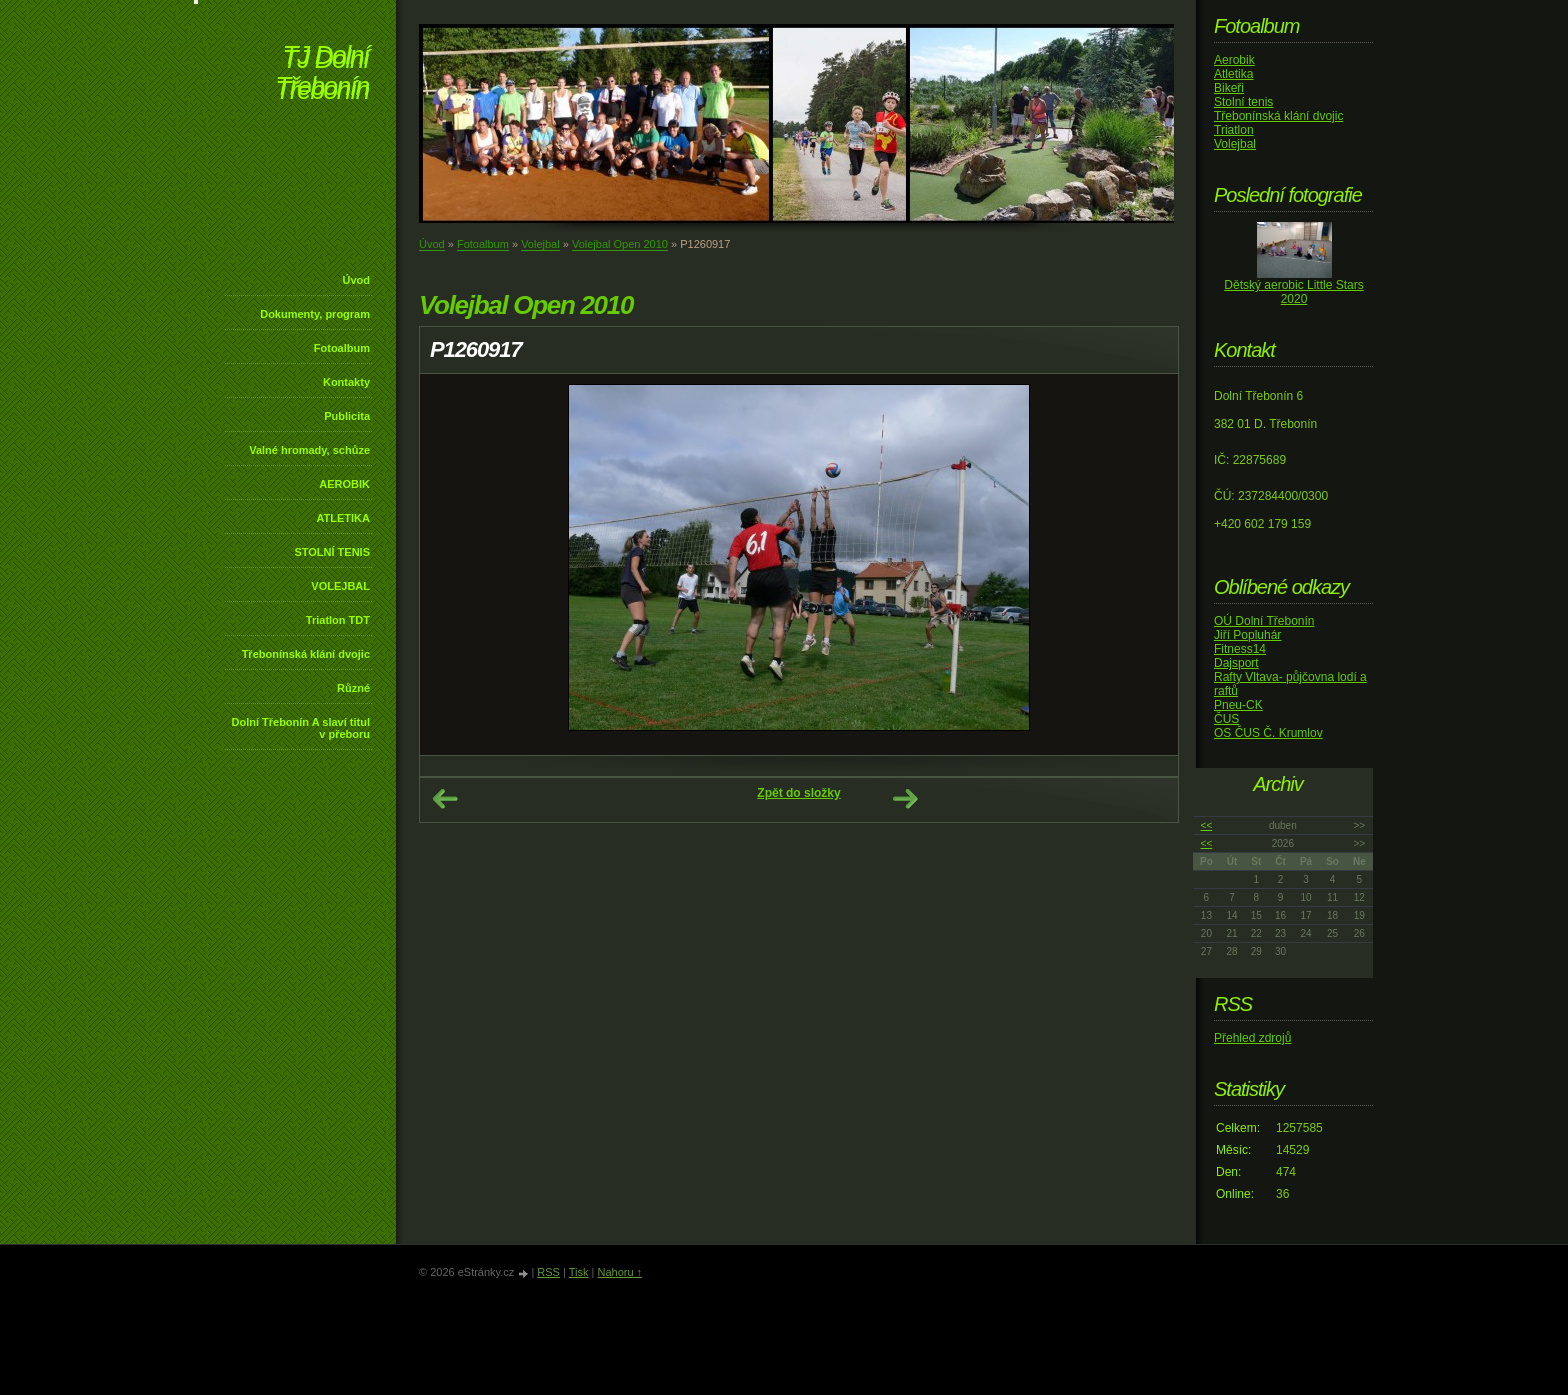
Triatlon (1234, 130)
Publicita (347, 416)
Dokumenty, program (315, 314)
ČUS (1226, 719)
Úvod (357, 280)
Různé (353, 688)
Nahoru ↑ (619, 1272)
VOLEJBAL (340, 586)
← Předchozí (445, 799)
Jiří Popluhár (1247, 635)
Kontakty (346, 382)
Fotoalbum (342, 348)
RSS (548, 1272)
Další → (905, 799)
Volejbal (540, 244)
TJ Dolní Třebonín (322, 74)
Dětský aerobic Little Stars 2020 (1293, 292)
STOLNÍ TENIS (332, 552)
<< (1207, 825)
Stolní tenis (1243, 102)
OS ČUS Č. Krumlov (1268, 733)
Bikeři (1229, 88)
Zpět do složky (798, 793)
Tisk (579, 1272)
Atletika (1233, 74)
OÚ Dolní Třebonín (1264, 621)
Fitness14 (1240, 649)
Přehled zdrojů (1252, 1038)
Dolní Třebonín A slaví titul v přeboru (300, 728)
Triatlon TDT (338, 620)
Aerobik (1234, 60)
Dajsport (1236, 663)
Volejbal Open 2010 (620, 244)
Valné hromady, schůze (309, 450)
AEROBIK (344, 484)
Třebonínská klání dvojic (306, 654)
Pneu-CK (1238, 705)
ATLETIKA (343, 518)
